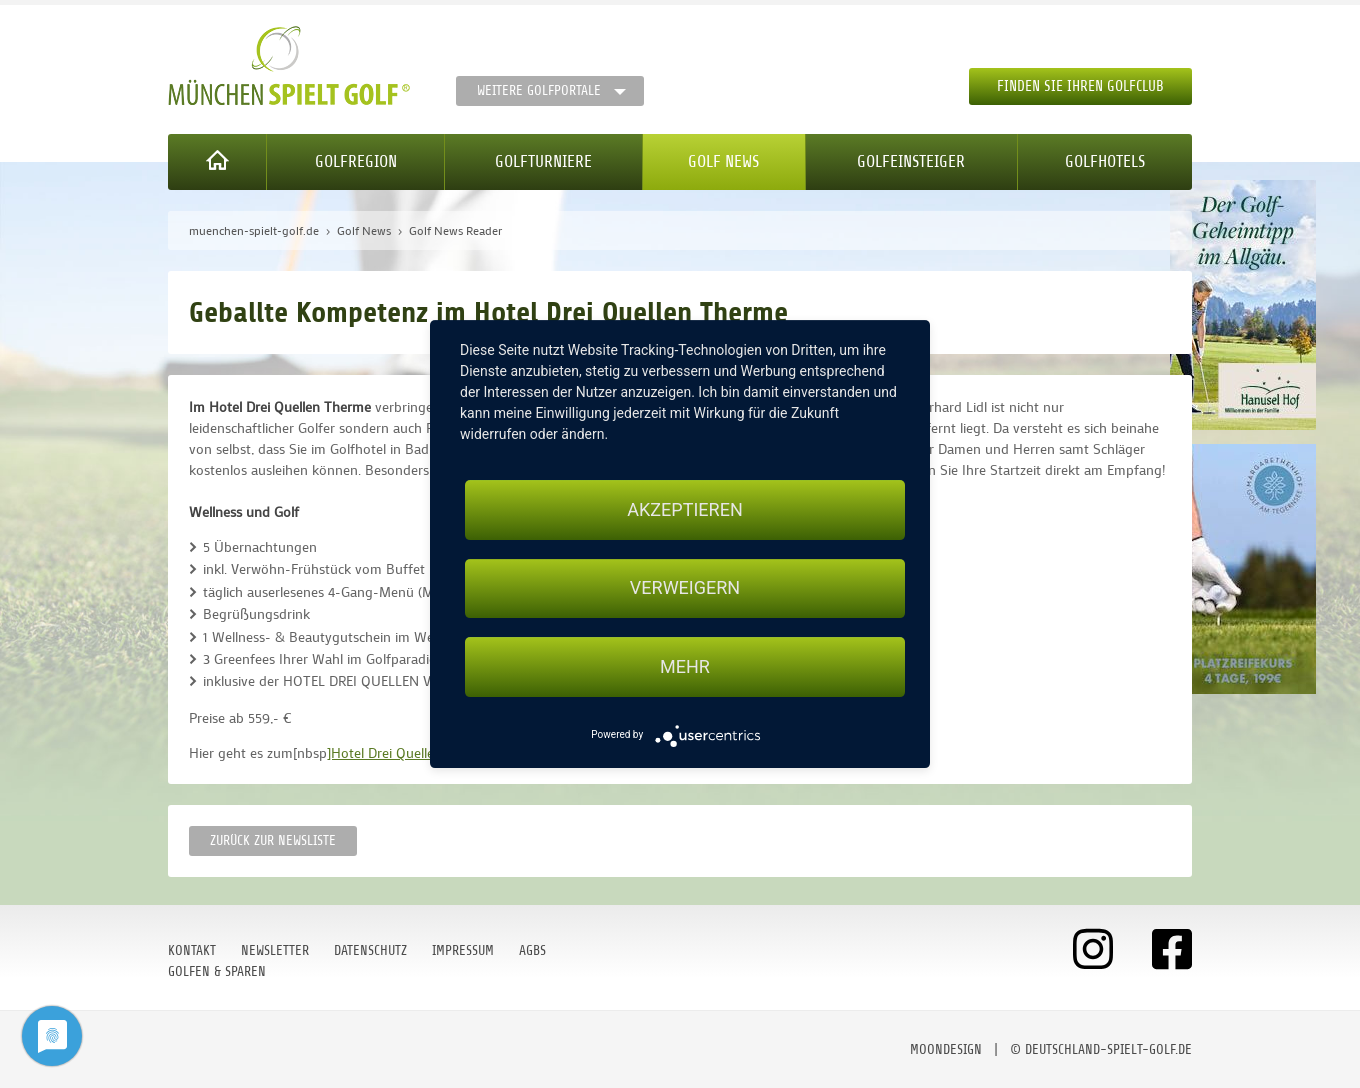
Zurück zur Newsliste (273, 840)
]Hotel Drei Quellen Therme (410, 752)
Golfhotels (1105, 161)
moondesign (946, 1049)
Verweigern (685, 588)
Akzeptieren (684, 509)
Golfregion (356, 161)
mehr (685, 666)
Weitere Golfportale (539, 90)
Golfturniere (543, 161)
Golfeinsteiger (911, 161)
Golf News (723, 161)
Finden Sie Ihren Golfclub (1080, 86)
